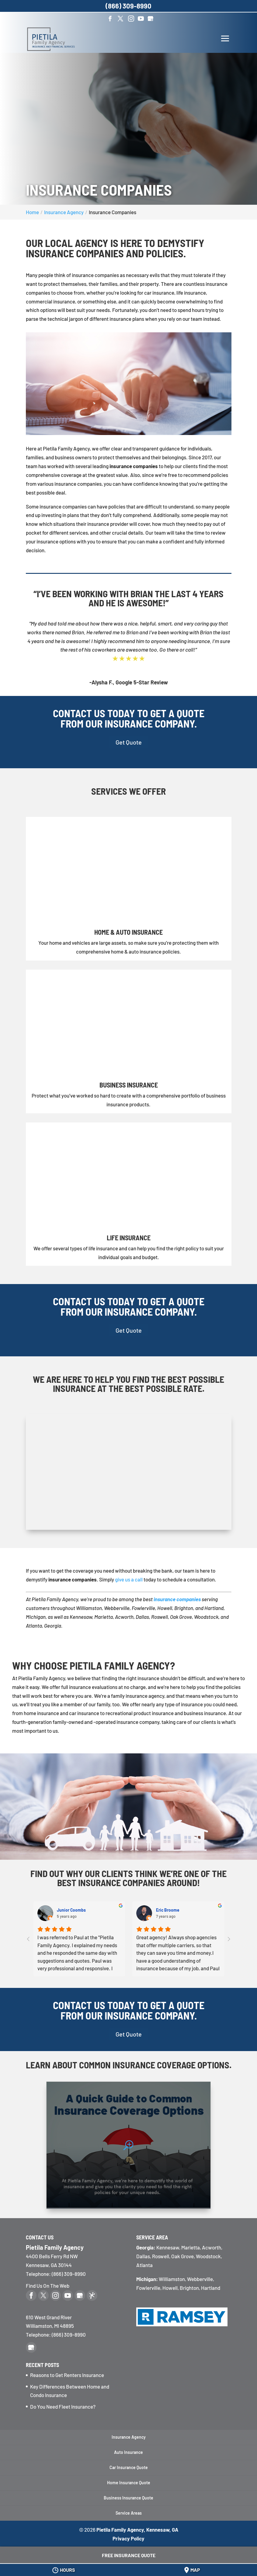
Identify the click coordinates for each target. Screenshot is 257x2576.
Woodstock (208, 2256)
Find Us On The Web (47, 2286)
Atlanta (144, 2265)
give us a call (129, 1579)
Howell (170, 2288)
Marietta (190, 2247)
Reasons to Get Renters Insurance (67, 2375)
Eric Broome (167, 1910)
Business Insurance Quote (128, 2497)
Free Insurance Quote (128, 2555)
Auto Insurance (128, 2452)
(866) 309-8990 (69, 2334)
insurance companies (177, 1599)
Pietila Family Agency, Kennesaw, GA (137, 2529)
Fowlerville (148, 2288)
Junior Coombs (71, 1910)
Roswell (160, 2256)
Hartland (210, 2288)
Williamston (172, 2279)
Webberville (200, 2279)
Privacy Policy (128, 2538)
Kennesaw (167, 2247)
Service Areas (129, 2513)
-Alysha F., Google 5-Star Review (128, 682)
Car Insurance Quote (128, 2467)
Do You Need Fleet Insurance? (63, 2406)
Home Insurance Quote (128, 2482)
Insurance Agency (129, 2437)
